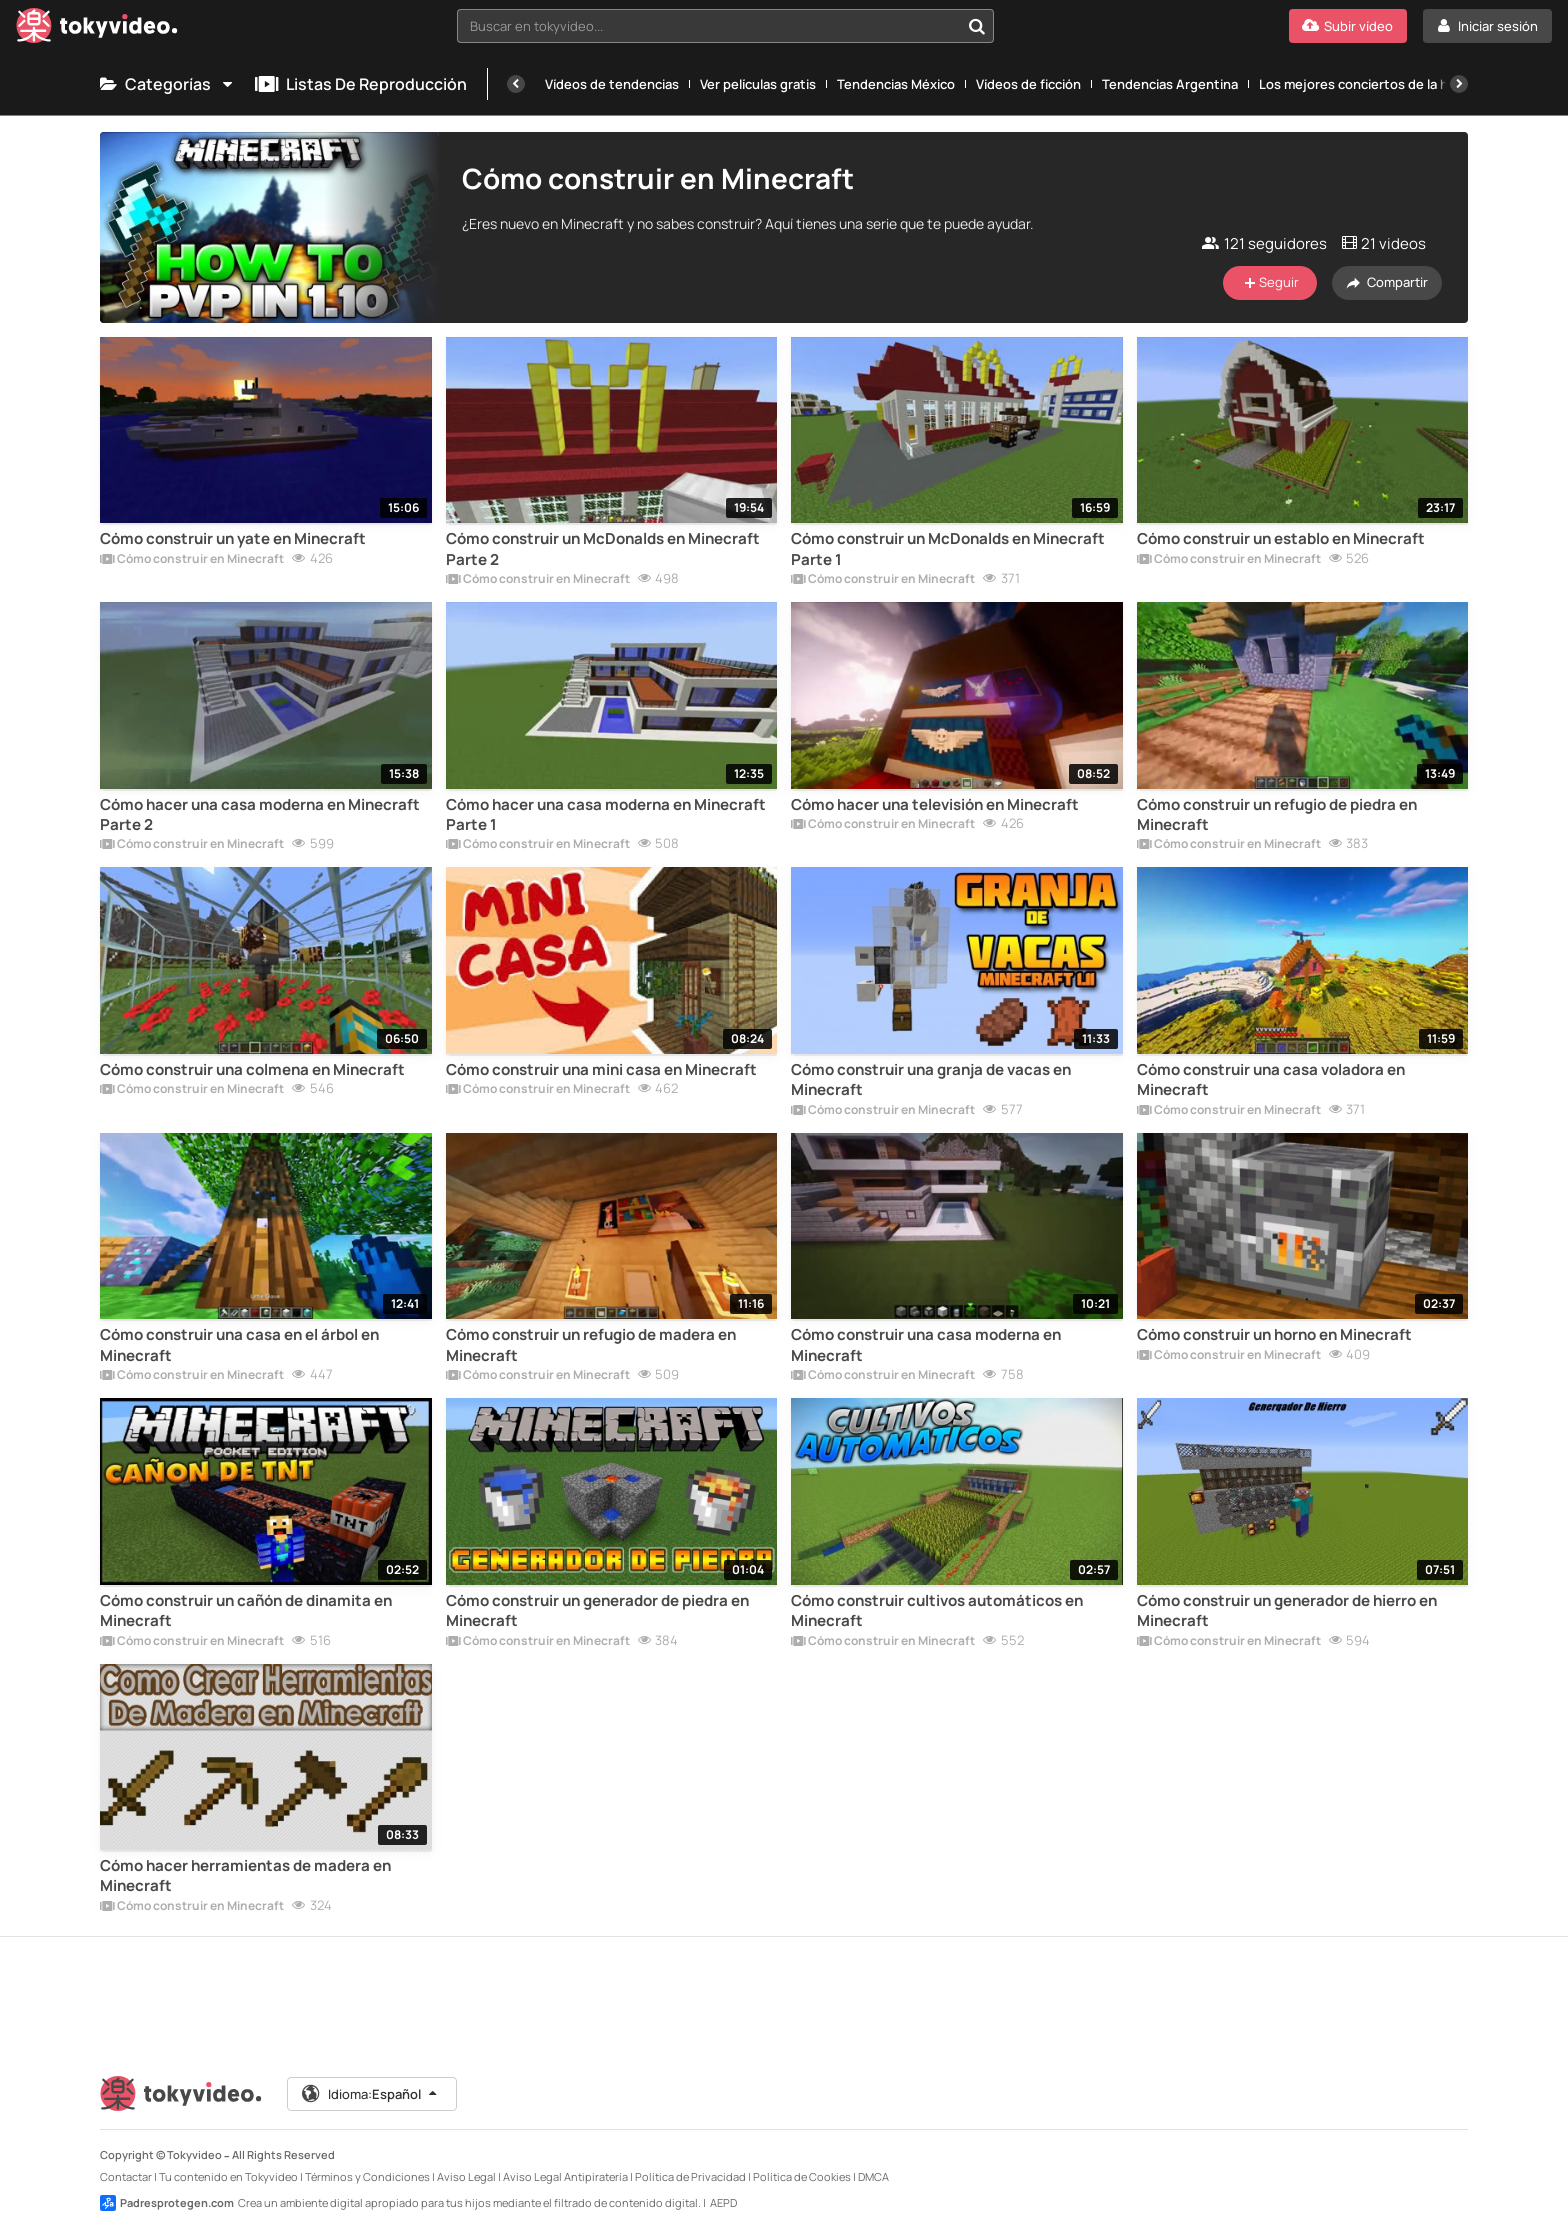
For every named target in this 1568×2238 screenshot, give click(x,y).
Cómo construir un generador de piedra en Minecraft (597, 1611)
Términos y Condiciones (367, 2176)
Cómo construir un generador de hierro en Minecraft (1287, 1611)
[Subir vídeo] (1348, 26)
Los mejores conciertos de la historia (1373, 84)
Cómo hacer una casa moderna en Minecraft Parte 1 (606, 815)
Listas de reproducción (361, 84)
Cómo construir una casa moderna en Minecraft (926, 1345)
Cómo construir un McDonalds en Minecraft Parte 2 (603, 549)
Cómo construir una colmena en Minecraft (252, 1070)
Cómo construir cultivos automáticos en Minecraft (937, 1611)
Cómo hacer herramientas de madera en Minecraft (245, 1876)
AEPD (723, 2202)
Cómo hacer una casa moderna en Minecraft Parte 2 (260, 815)
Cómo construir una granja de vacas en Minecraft (931, 1080)
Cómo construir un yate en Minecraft (233, 539)
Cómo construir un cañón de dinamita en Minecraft (246, 1611)
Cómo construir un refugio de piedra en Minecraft (1277, 815)
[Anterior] (516, 84)
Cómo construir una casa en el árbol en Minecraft (239, 1345)
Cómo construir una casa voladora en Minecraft (1271, 1080)
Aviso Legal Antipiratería (565, 2176)
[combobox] (726, 26)
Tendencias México (896, 84)
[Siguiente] (1459, 84)
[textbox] (709, 26)
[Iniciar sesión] (1487, 26)
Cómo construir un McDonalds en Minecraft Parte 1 (948, 549)
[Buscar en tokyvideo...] (977, 26)
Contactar (126, 2176)
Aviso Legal (466, 2176)
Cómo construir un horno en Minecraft (1274, 1335)
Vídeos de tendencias (612, 84)
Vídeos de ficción (1028, 84)
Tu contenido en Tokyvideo (228, 2176)
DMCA (873, 2176)
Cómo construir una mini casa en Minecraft (601, 1070)
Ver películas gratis (758, 84)
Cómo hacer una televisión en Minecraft (935, 805)
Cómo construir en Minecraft (192, 560)
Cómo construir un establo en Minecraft (1281, 539)
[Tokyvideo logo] (97, 29)
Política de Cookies (802, 2176)
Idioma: (370, 2094)
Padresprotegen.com (167, 2203)
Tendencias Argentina (1170, 84)
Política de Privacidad (690, 2176)
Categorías (167, 84)
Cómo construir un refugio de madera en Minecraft (591, 1345)
